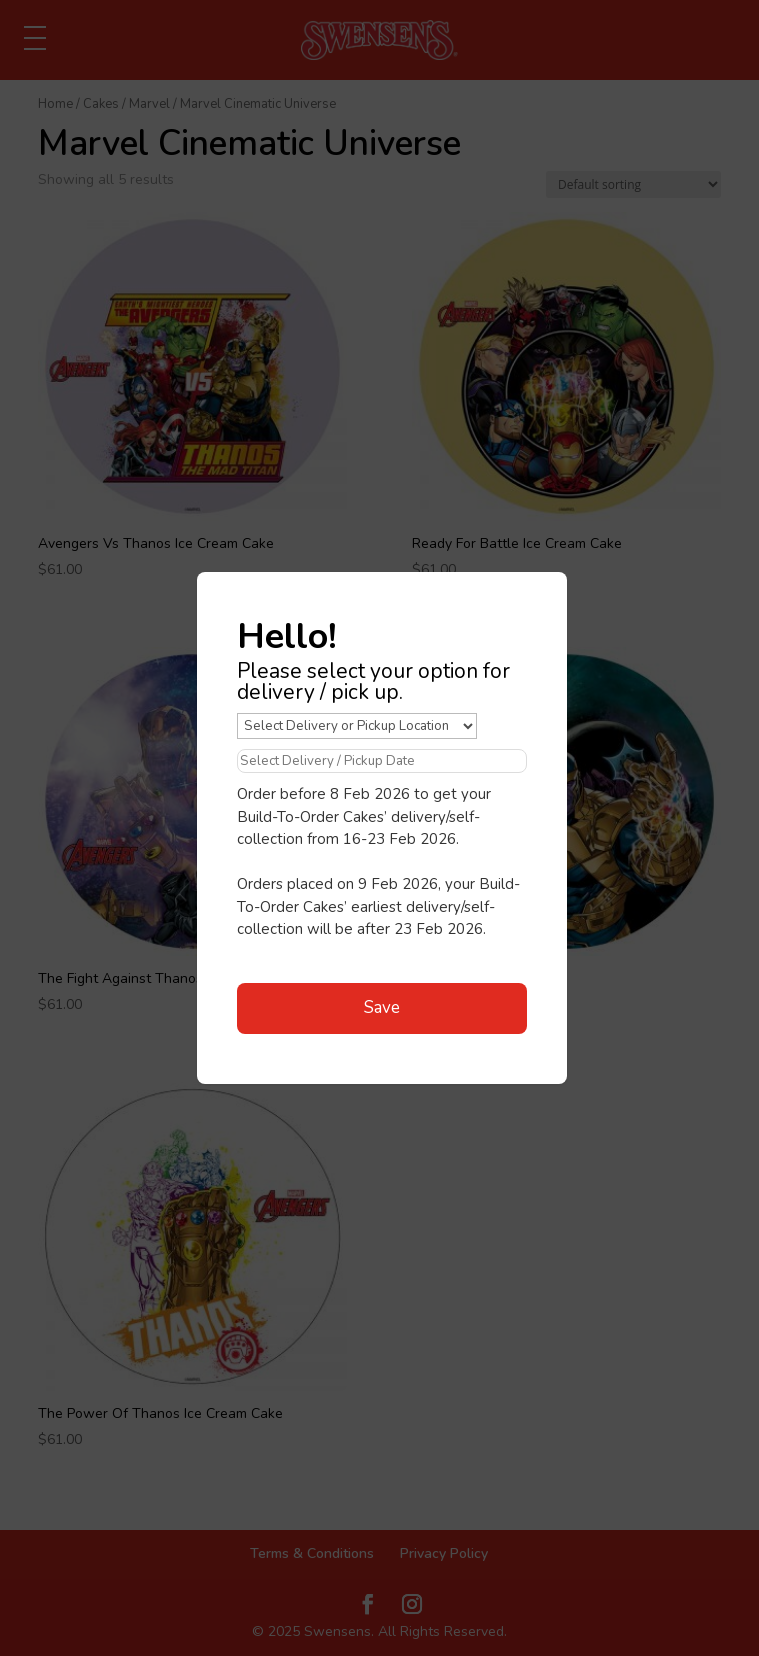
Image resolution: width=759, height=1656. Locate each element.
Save (382, 1007)
